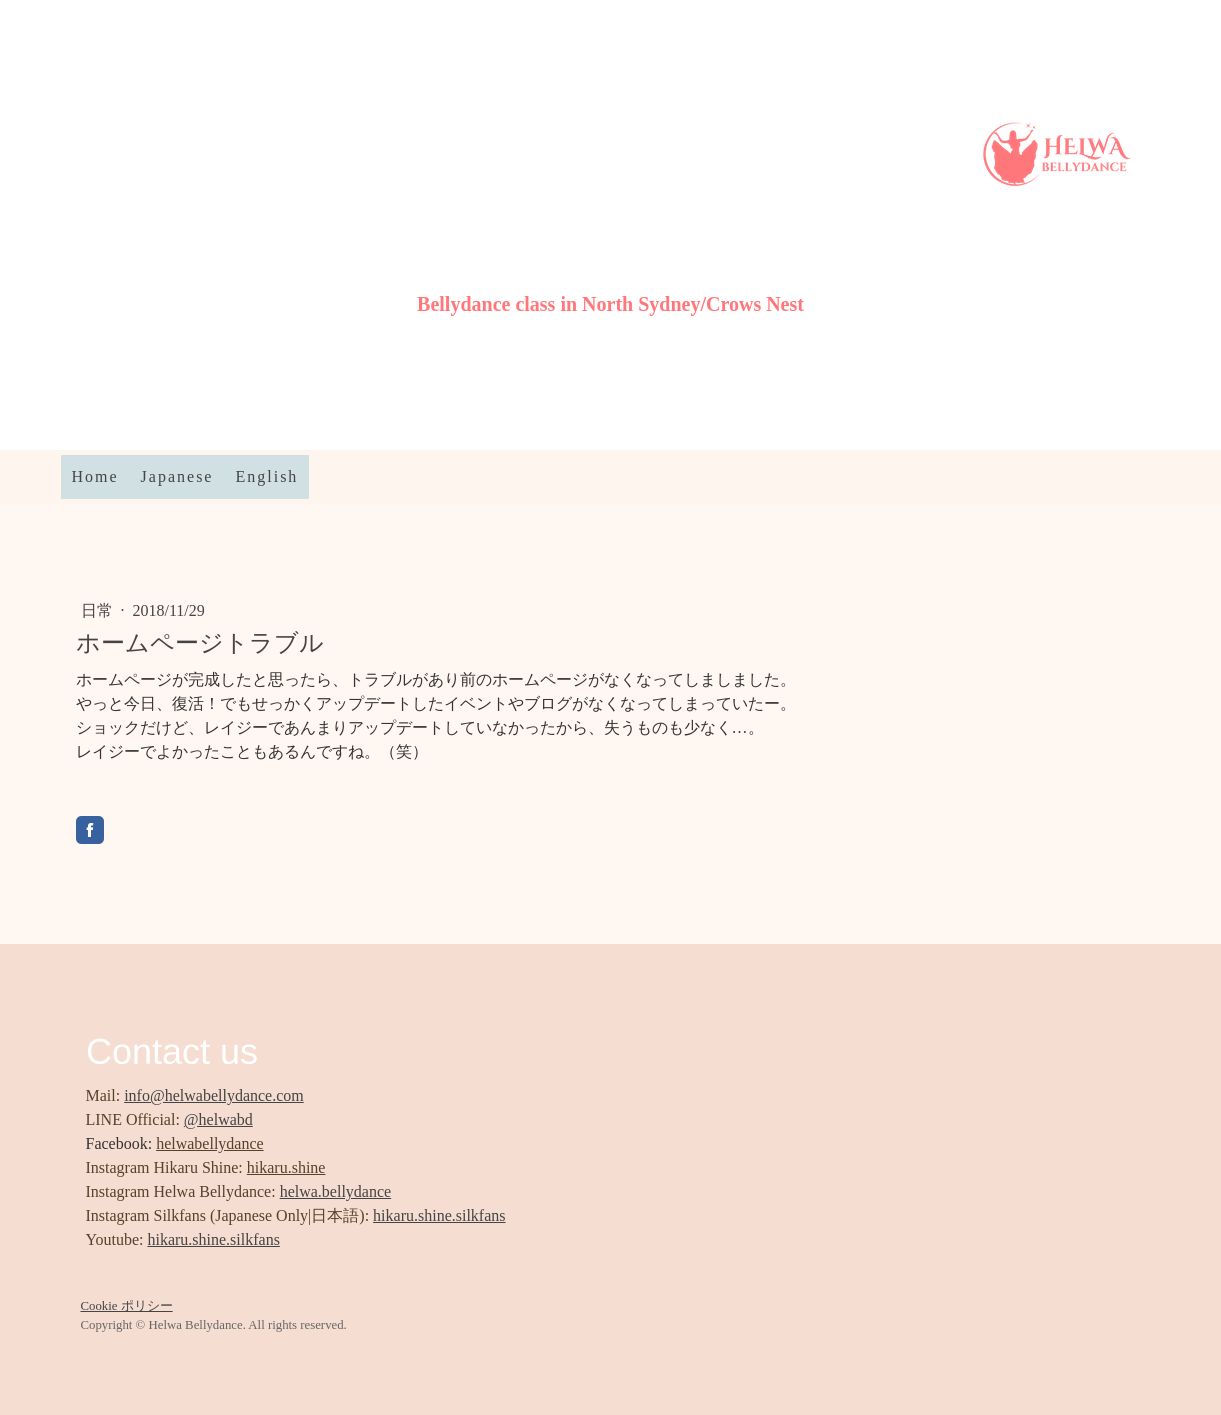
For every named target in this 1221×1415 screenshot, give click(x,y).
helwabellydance (210, 1143)
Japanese (177, 476)
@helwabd (218, 1119)
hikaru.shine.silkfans (439, 1215)
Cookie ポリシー (127, 1306)
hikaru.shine (286, 1167)
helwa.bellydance (336, 1191)
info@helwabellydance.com (214, 1095)
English (266, 476)
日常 (99, 610)
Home (95, 476)
